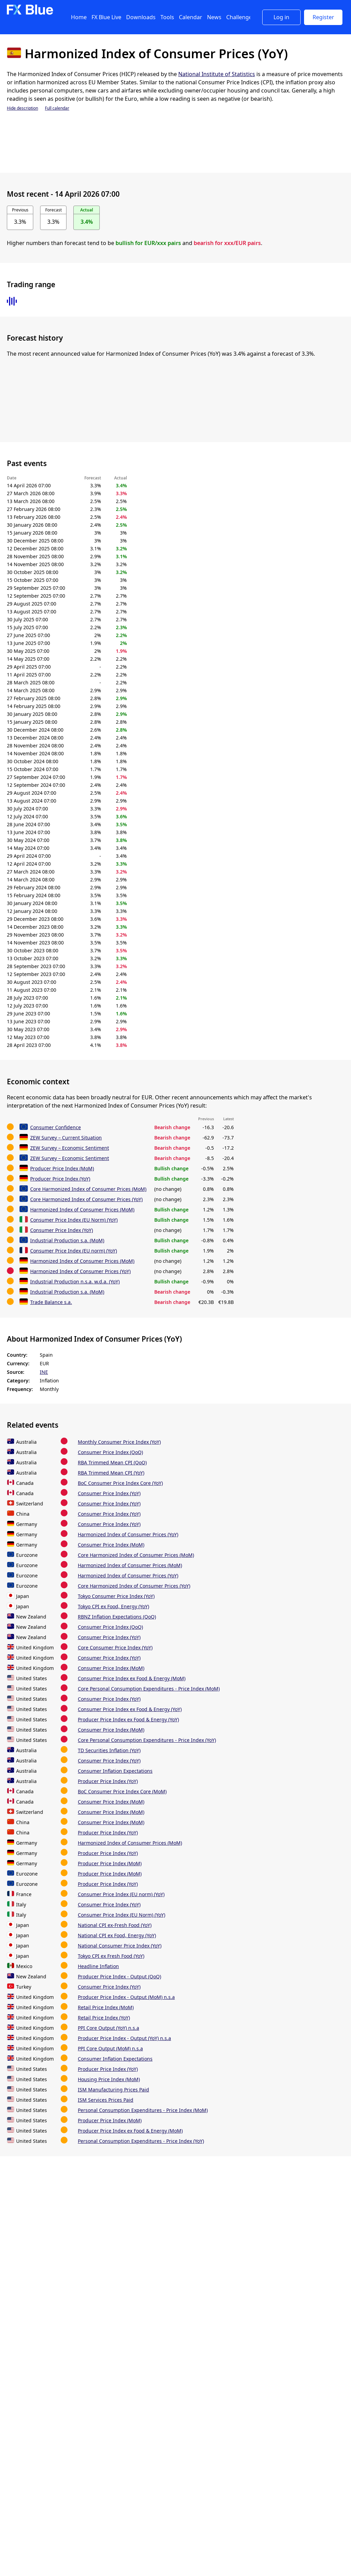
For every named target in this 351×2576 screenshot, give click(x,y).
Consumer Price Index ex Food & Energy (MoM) (131, 1678)
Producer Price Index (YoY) (60, 1178)
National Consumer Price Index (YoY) (119, 1945)
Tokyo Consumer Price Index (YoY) (116, 1596)
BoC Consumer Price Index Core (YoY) (120, 1483)
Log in (281, 17)
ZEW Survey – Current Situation (66, 1137)
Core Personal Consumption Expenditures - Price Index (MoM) (149, 1688)
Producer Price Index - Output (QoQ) (119, 1976)
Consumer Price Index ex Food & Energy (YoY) (130, 1709)
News (214, 17)
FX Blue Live (106, 17)
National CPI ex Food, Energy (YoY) (117, 1935)
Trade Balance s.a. (51, 1302)
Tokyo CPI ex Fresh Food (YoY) (111, 1956)
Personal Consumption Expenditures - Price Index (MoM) (143, 2110)
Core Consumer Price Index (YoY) (115, 1647)
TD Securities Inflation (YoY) (109, 1750)
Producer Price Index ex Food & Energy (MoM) (130, 2130)
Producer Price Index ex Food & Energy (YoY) (128, 1719)
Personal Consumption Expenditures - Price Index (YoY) (141, 2141)
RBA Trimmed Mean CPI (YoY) (111, 1472)
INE (44, 1372)
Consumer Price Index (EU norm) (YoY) (73, 1250)
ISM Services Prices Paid (105, 2100)
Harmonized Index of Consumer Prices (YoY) (80, 1271)
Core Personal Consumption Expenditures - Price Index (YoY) (147, 1740)
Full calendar (57, 108)
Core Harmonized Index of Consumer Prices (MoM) (88, 1189)
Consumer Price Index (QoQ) (110, 1452)
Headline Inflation (98, 1966)
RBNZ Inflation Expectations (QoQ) (117, 1616)
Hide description (22, 108)
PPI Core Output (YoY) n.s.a (108, 2028)
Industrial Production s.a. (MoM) (67, 1240)
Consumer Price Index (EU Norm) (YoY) (74, 1220)
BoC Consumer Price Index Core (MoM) (122, 1791)
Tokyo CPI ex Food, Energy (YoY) (113, 1606)
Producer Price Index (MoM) (62, 1168)
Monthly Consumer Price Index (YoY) (119, 1442)
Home (79, 17)
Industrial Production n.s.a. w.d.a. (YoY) (75, 1281)
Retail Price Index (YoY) (104, 2017)
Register (323, 17)
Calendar (190, 17)
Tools (167, 17)
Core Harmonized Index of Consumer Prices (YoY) (86, 1199)
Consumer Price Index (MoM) (111, 1544)
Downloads (141, 17)
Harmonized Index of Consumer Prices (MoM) (82, 1209)
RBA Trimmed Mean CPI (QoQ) (112, 1462)
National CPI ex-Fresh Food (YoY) (115, 1925)
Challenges (240, 17)
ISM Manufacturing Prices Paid (113, 2089)
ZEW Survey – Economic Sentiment (69, 1148)
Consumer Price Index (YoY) (61, 1230)
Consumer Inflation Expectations (115, 1771)
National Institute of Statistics (216, 74)
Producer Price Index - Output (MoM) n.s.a (126, 1997)
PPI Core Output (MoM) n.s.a (110, 2048)
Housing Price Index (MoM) (109, 2079)
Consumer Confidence (55, 1127)
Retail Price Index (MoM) (106, 2007)
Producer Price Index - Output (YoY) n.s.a (124, 2038)
